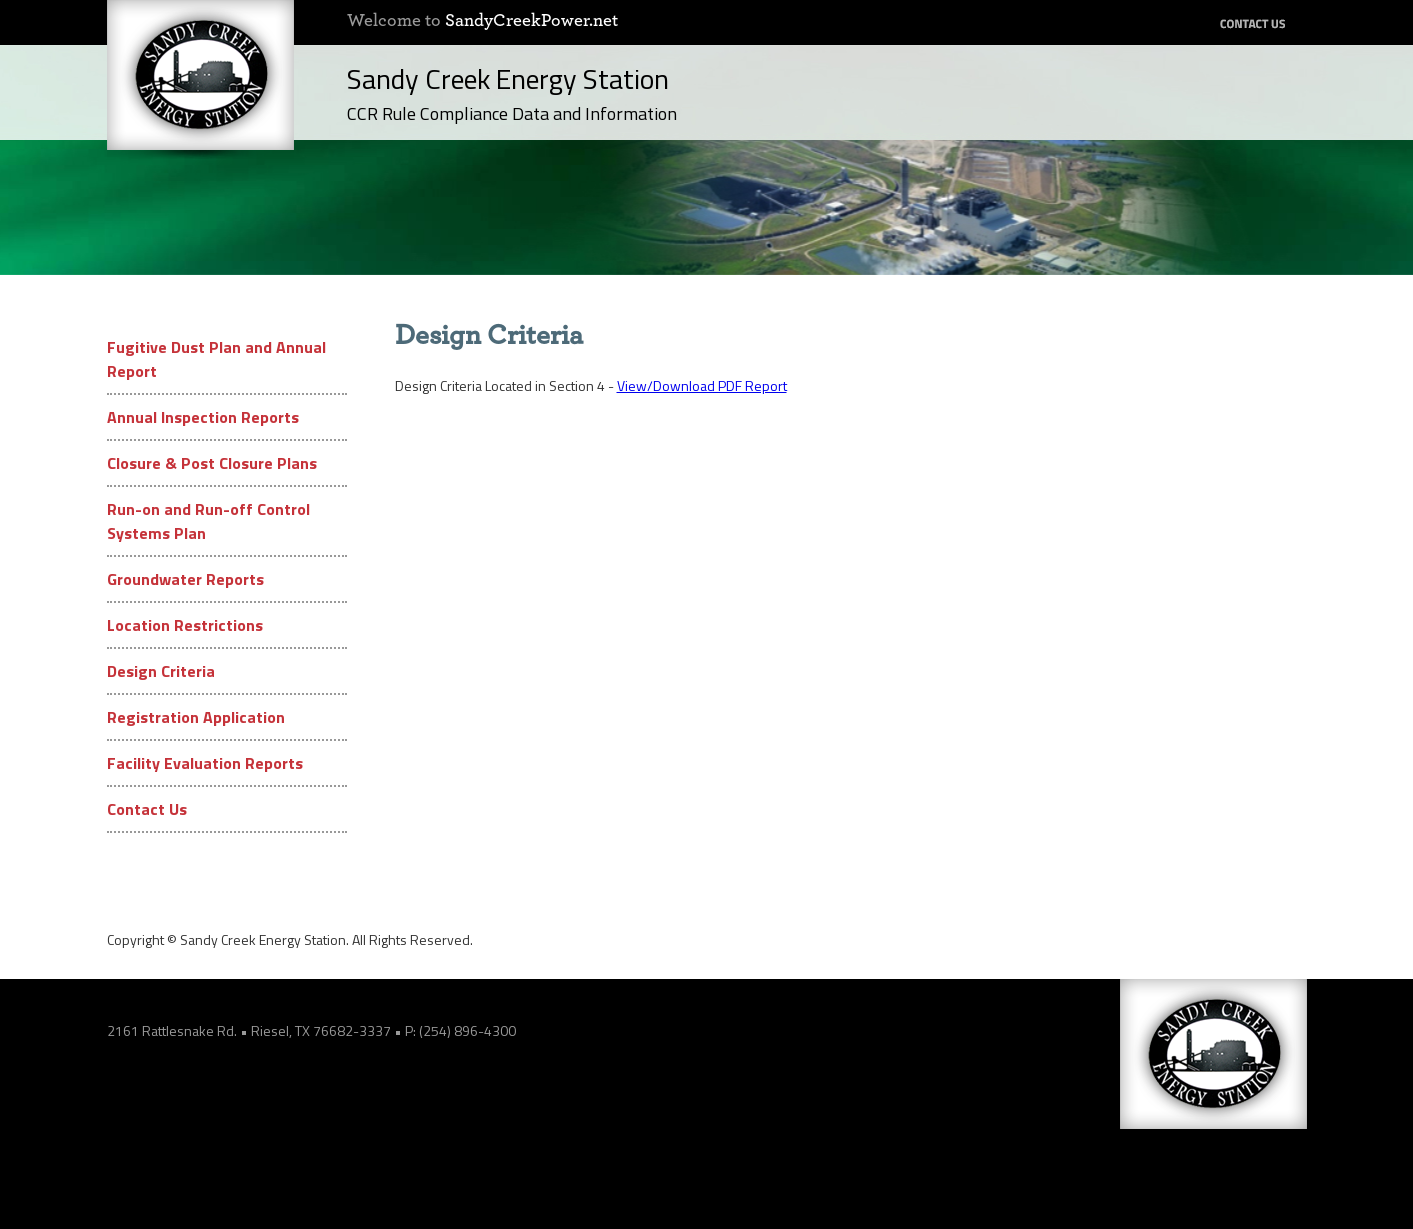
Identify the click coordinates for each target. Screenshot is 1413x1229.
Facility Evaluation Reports (205, 763)
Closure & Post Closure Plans (212, 463)
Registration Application (196, 717)
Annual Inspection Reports (203, 417)
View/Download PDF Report (702, 385)
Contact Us (147, 809)
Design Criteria (161, 671)
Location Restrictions (185, 625)
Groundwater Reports (185, 579)
